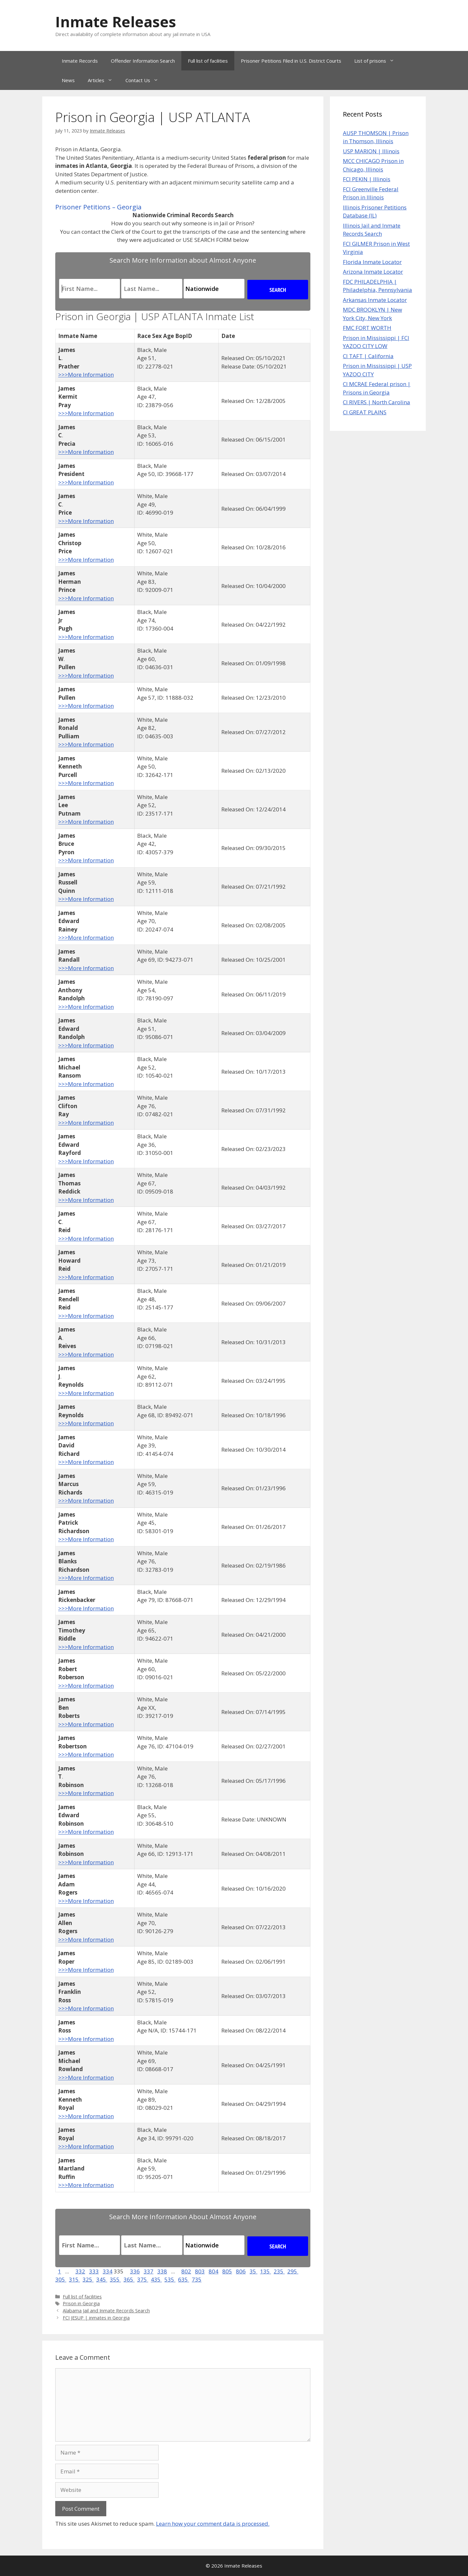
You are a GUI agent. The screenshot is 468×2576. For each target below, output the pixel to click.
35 (253, 2271)
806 (241, 2271)
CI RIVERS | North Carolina (376, 402)
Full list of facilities (208, 60)
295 (292, 2271)
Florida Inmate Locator (372, 262)
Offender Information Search (143, 60)
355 (115, 2279)
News (68, 80)
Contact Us (145, 80)
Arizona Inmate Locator (373, 271)
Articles (103, 80)
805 (227, 2271)
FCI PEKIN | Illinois (366, 179)
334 (107, 2271)
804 (213, 2271)
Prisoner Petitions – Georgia (98, 207)
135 (265, 2271)
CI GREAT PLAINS (364, 412)
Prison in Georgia (81, 2303)
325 (88, 2279)
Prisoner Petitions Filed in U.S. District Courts (291, 60)
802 (186, 2271)
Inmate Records (80, 60)
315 (74, 2279)
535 (170, 2279)
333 (94, 2271)
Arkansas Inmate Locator (375, 300)
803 (200, 2271)
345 (101, 2279)
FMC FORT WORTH (367, 327)
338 (162, 2271)
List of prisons (377, 60)
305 (60, 2279)
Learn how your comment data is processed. (212, 2523)
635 (183, 2279)
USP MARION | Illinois (371, 151)
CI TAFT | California (368, 356)
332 (80, 2271)
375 (142, 2279)
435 (156, 2279)
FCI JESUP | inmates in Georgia (96, 2318)
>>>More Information (86, 374)
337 (148, 2271)
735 (197, 2279)
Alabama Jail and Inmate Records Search (106, 2310)
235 (279, 2271)
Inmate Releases (115, 21)
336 (135, 2271)
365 (129, 2279)
